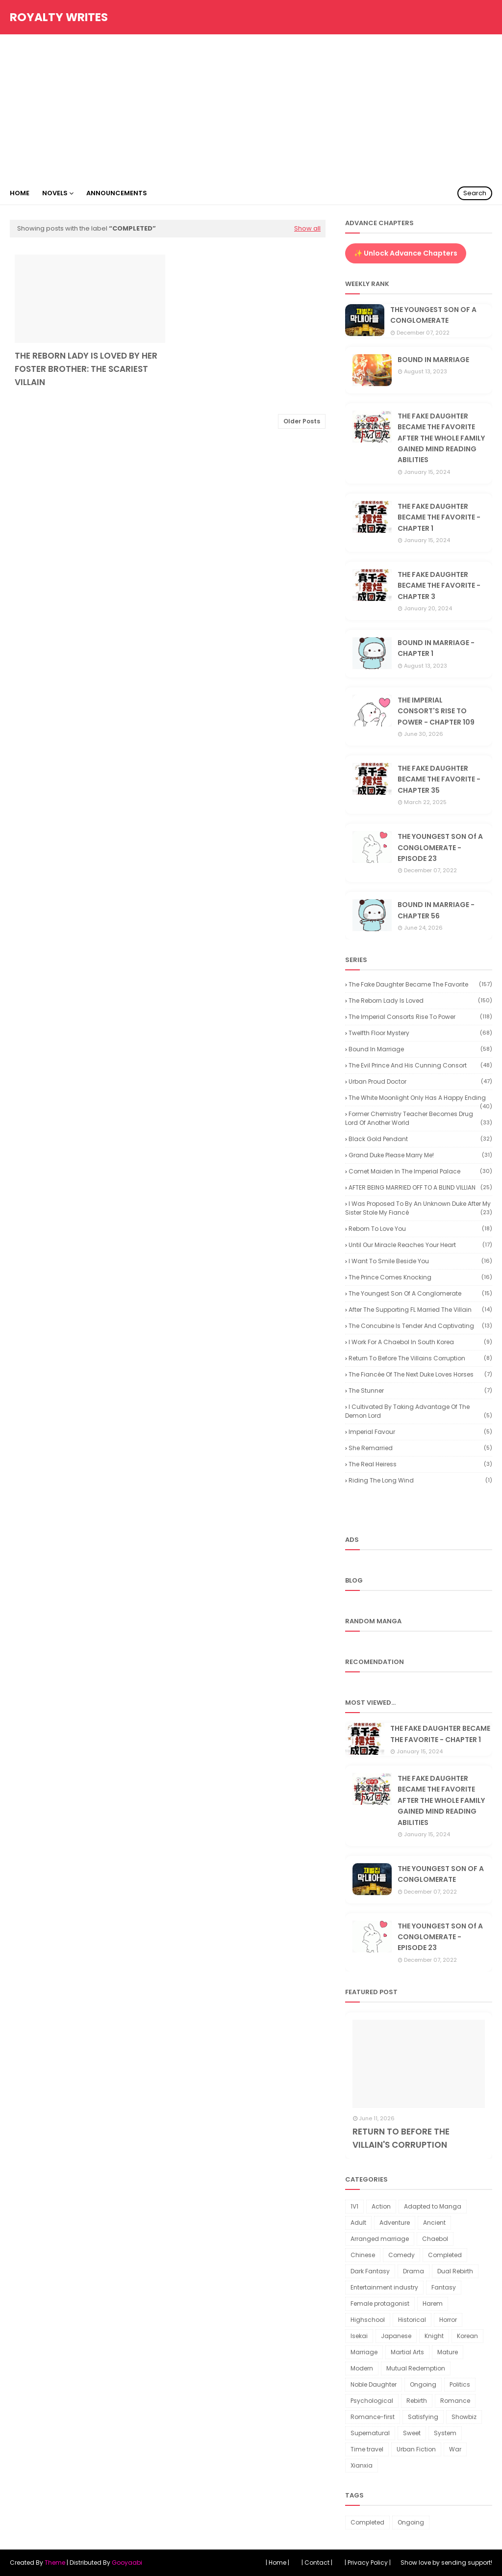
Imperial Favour (420, 1432)
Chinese (363, 2255)
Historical (412, 2320)
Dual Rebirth (455, 2271)
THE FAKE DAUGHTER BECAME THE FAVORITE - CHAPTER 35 (439, 779)
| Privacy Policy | (368, 2562)
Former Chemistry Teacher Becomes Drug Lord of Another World (418, 1118)
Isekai (359, 2336)
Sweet (412, 2433)
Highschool (368, 2320)
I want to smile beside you (420, 1261)
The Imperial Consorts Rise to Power (420, 1017)
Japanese (396, 2336)
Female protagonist (380, 2303)
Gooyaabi (127, 2562)
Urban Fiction (416, 2449)
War (455, 2449)
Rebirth (416, 2400)
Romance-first (373, 2417)
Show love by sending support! (446, 2562)
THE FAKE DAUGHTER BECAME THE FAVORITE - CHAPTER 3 (439, 585)
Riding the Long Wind (420, 1480)
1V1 (354, 2206)
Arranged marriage (380, 2239)
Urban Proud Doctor (420, 1081)
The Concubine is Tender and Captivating (420, 1326)
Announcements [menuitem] (116, 193)
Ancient (434, 2222)
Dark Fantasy (370, 2271)
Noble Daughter (374, 2384)
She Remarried (420, 1448)
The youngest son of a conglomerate (420, 1293)
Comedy (401, 2255)
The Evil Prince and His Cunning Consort (420, 1065)
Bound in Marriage (420, 1049)
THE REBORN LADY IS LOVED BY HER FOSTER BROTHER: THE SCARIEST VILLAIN (86, 369)
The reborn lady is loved (420, 1000)
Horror (448, 2320)
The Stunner (420, 1390)
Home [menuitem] (19, 193)
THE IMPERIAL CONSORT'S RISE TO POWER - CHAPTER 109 (436, 711)
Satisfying (423, 2417)
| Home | (277, 2562)
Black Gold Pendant (420, 1139)
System (445, 2433)
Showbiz (464, 2417)
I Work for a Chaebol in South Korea (420, 1342)
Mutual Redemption (415, 2368)
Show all (307, 228)
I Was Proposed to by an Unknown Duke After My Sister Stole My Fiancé (418, 1208)
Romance (455, 2400)
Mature (447, 2352)
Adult (358, 2222)
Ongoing (423, 2384)
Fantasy (443, 2287)
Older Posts (301, 421)
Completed (445, 2255)
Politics (460, 2384)
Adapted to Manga (432, 2206)
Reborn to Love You (420, 1228)
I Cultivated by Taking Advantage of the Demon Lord (418, 1411)
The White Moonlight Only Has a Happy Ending (420, 1097)
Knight (434, 2336)
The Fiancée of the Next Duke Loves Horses (420, 1374)
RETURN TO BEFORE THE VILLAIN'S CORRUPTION (401, 2138)
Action (381, 2206)
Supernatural (370, 2433)
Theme (55, 2562)
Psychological (372, 2400)
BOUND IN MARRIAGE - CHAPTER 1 (436, 648)
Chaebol (435, 2239)
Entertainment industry (384, 2287)
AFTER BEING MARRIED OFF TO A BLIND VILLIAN (420, 1187)
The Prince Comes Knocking (420, 1277)
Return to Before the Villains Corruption (420, 1358)
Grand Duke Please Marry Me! (420, 1155)
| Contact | (316, 2562)
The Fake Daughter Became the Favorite (420, 984)
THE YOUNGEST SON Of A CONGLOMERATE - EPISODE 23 (440, 847)
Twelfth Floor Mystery (420, 1033)
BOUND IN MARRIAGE (433, 359)
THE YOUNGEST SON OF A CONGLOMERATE (433, 315)
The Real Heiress (420, 1464)
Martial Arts (407, 2352)
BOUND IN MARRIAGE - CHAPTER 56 (436, 910)
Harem (433, 2303)
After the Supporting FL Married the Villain (420, 1309)
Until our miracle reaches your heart (420, 1245)
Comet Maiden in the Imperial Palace (420, 1171)
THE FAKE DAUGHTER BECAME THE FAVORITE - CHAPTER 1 (439, 517)
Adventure (394, 2222)
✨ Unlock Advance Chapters (405, 253)
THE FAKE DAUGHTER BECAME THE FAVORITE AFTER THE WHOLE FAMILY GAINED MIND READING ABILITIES (441, 438)
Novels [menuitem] (55, 193)
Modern (362, 2368)
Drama (413, 2271)
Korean (467, 2336)
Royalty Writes (59, 17)
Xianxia (362, 2465)
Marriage (364, 2352)
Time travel (367, 2449)
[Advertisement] (251, 108)
